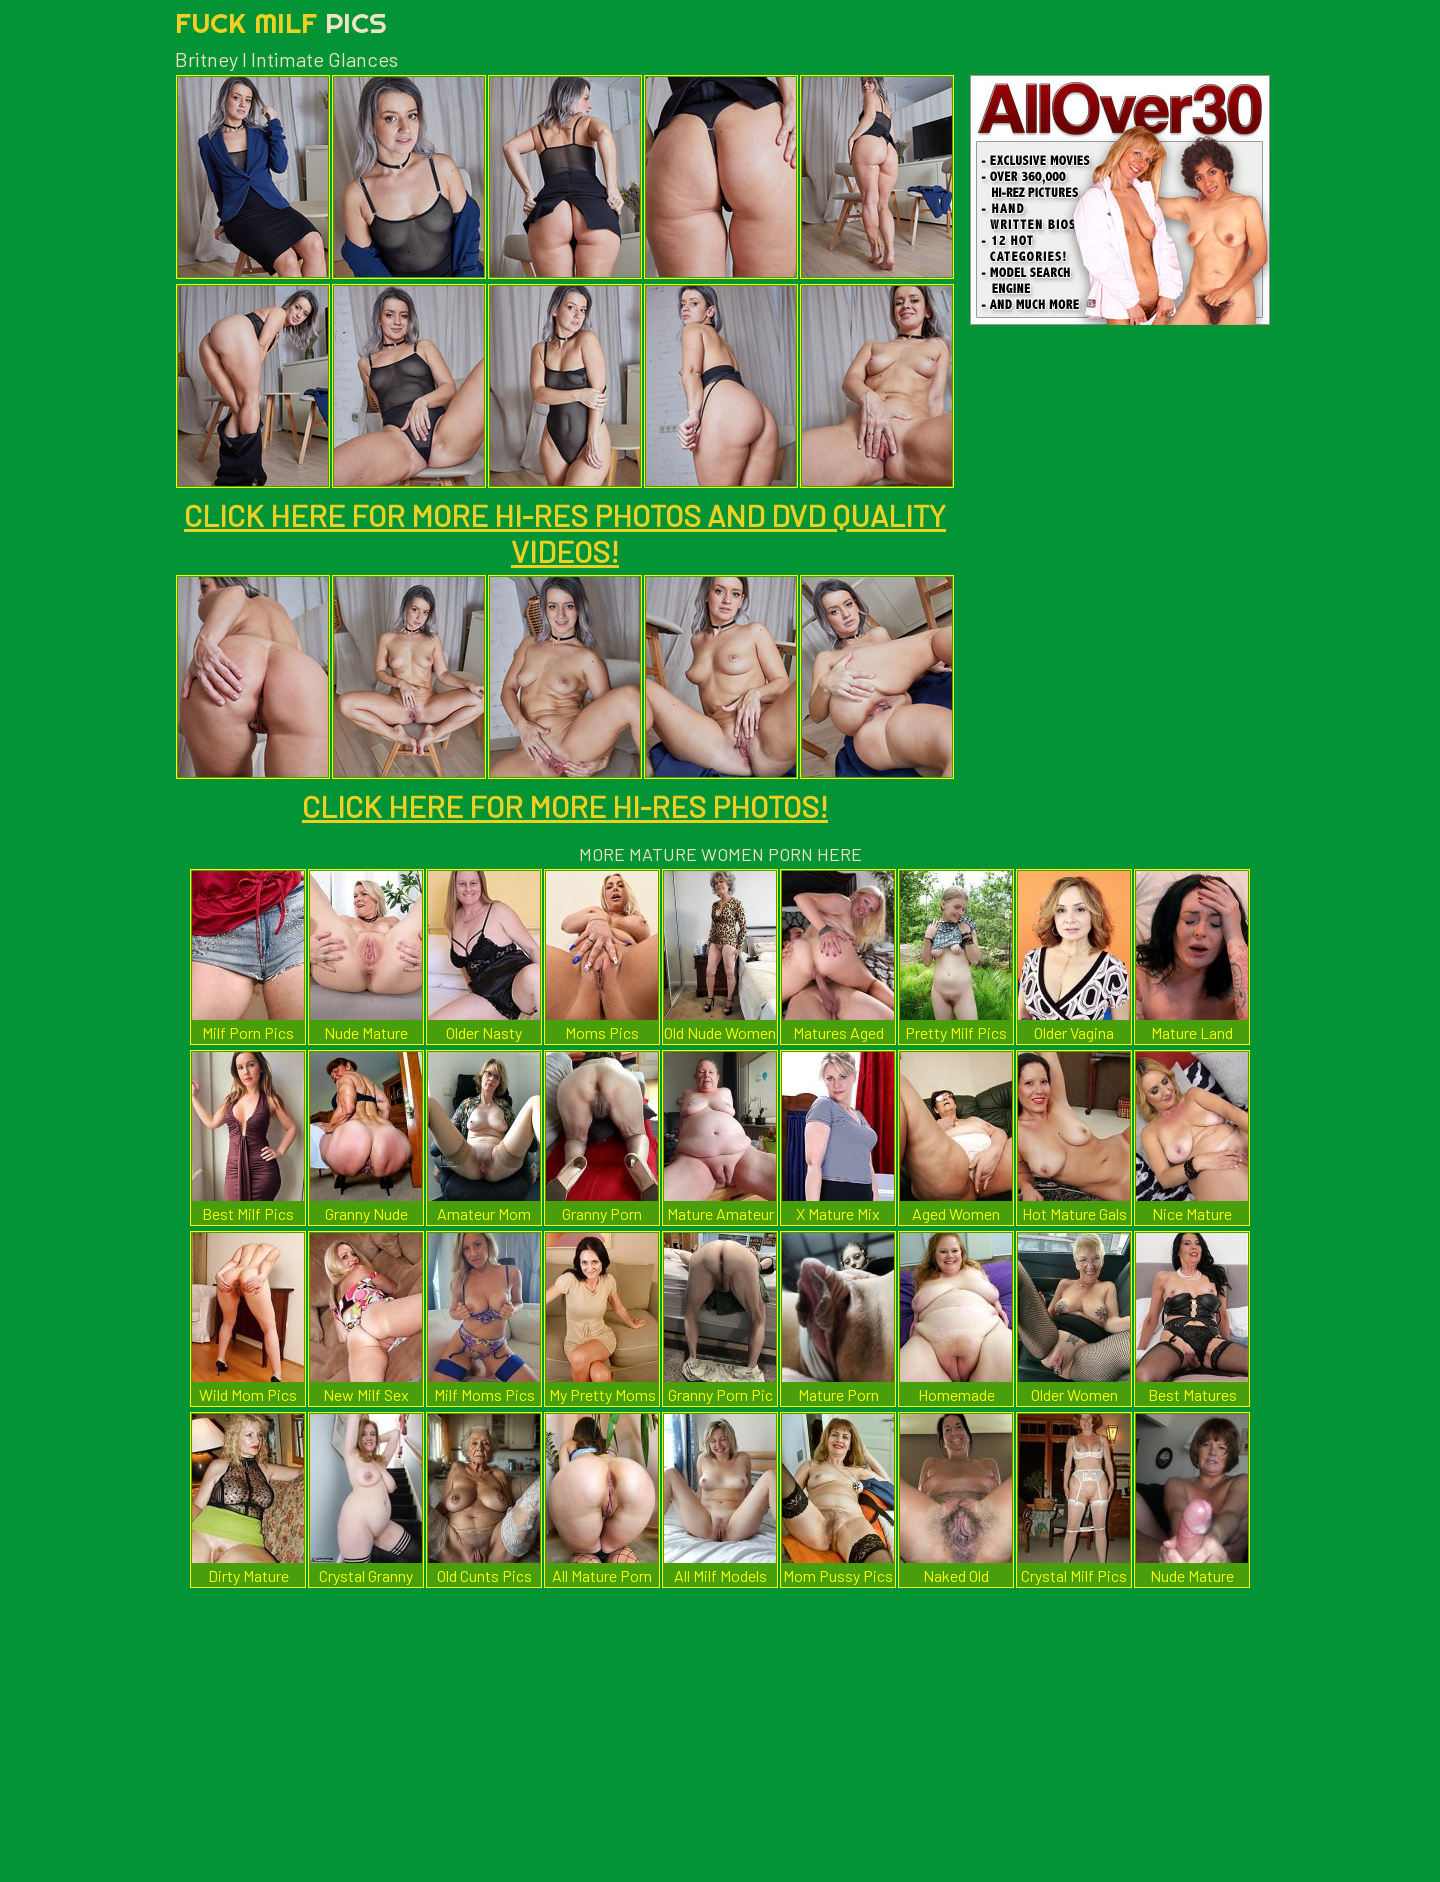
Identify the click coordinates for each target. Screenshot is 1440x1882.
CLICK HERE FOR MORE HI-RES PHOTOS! (565, 806)
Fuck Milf (281, 22)
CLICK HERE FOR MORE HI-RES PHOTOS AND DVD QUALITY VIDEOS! (565, 533)
